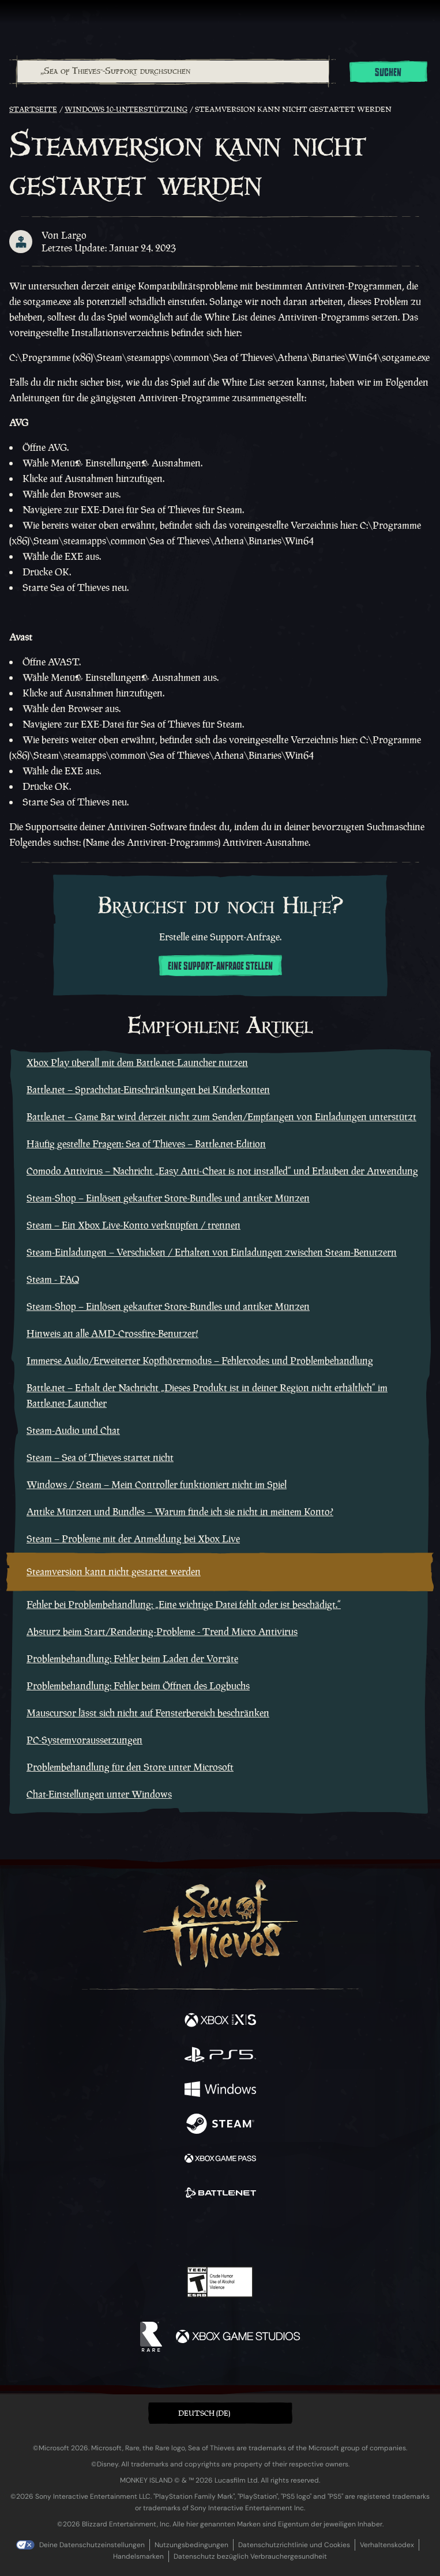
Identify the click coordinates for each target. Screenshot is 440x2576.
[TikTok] (277, 2233)
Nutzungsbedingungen (191, 2544)
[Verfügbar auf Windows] (220, 2090)
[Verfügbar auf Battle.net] (220, 2194)
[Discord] (253, 2233)
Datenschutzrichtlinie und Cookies (294, 2544)
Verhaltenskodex (387, 2544)
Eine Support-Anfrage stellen (220, 966)
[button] (220, 2413)
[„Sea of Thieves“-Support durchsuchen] (173, 71)
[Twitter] (159, 2232)
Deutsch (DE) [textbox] (204, 2413)
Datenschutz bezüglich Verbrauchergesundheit (250, 2556)
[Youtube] (218, 2233)
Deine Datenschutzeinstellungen (92, 2544)
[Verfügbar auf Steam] (220, 2125)
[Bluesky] (301, 2233)
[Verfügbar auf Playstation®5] (220, 2056)
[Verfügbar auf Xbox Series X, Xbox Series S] (220, 2021)
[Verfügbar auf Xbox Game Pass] (220, 2159)
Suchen (388, 72)
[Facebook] (137, 2232)
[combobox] (172, 71)
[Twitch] (184, 2233)
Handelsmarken (138, 2556)
